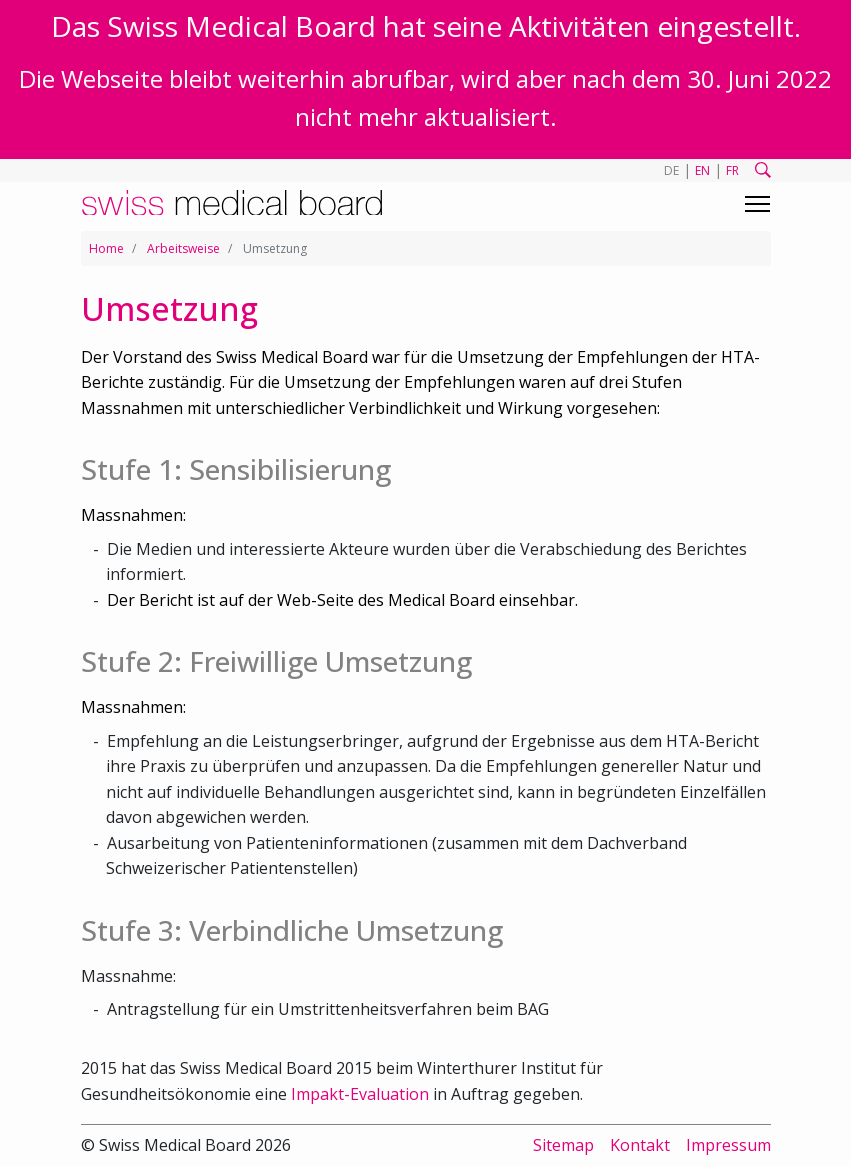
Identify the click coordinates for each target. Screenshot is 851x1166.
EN (702, 170)
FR (732, 170)
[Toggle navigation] (757, 204)
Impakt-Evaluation (360, 1094)
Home (106, 248)
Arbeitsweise (183, 248)
